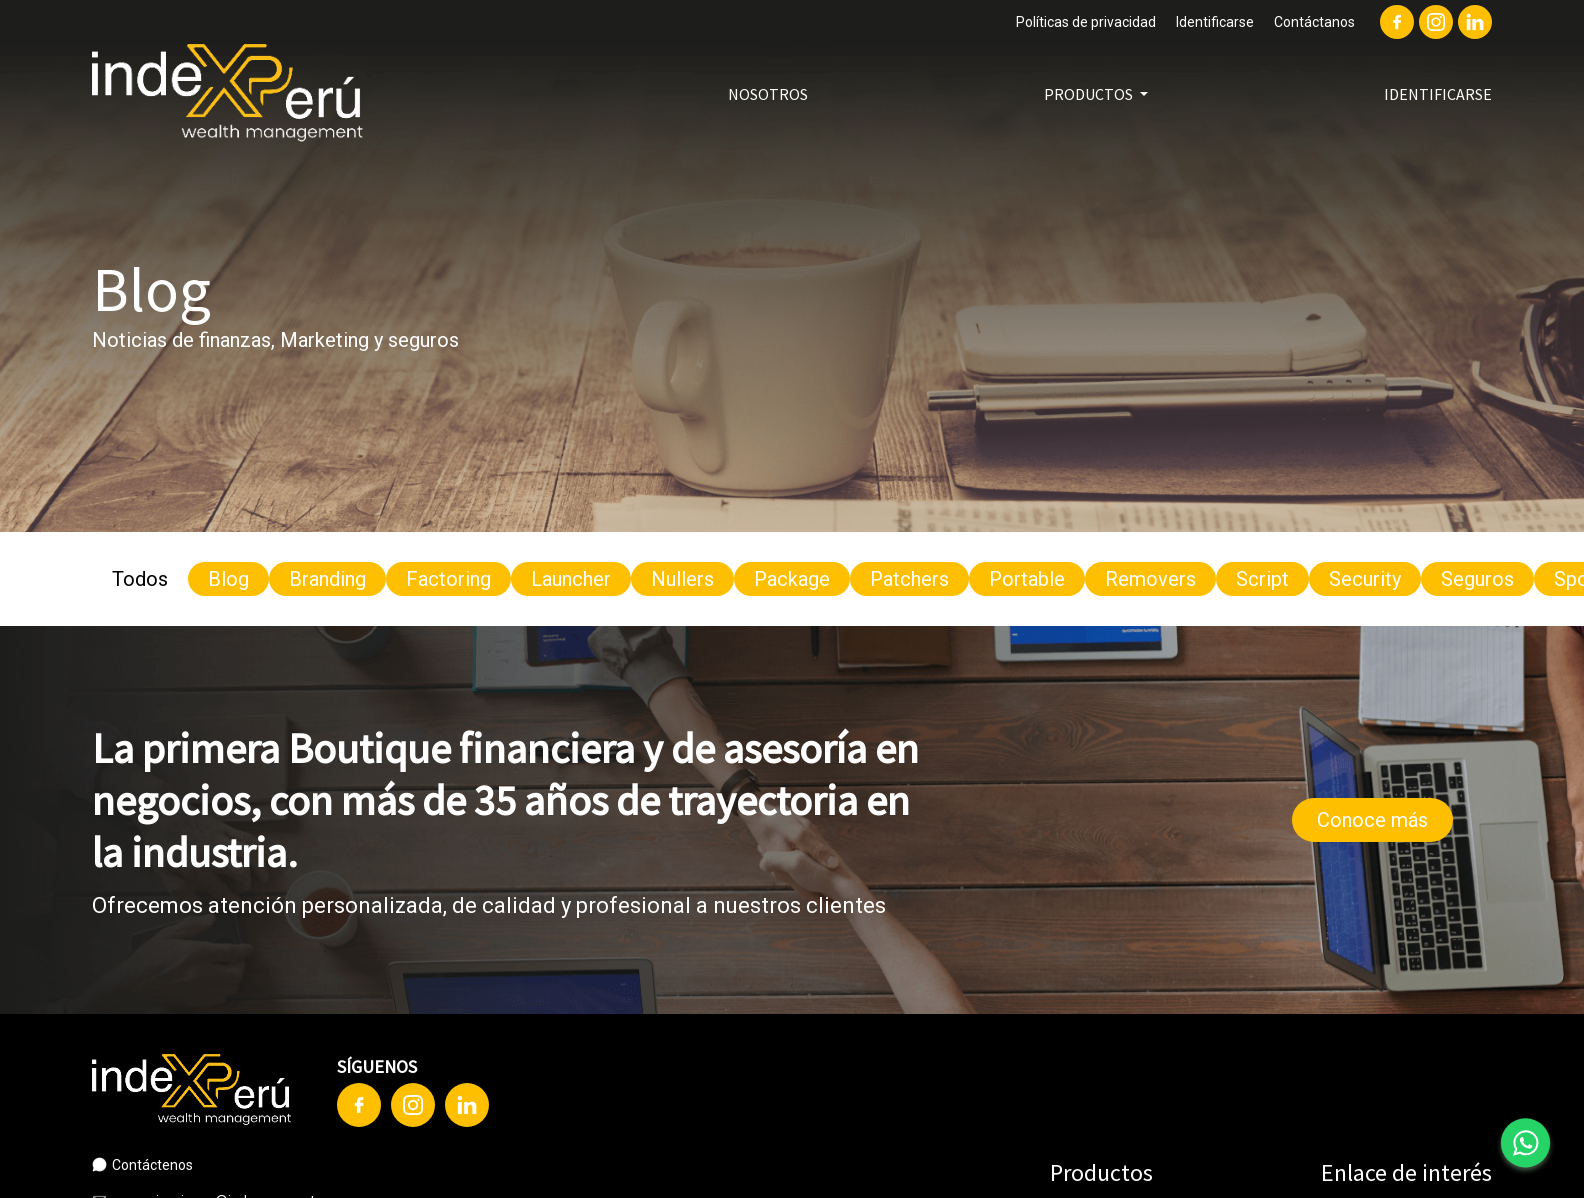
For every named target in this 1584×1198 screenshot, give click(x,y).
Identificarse (1215, 22)
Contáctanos (1314, 22)
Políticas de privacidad (1086, 22)
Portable (1027, 579)
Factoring (448, 579)
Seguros (1477, 579)
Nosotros (768, 94)
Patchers (909, 579)
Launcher (571, 579)
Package (792, 579)
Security (1365, 579)
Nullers (682, 579)
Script (1262, 579)
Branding (327, 579)
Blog (228, 579)
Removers (1150, 579)
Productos (1090, 94)
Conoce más (1372, 820)
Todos (140, 579)
